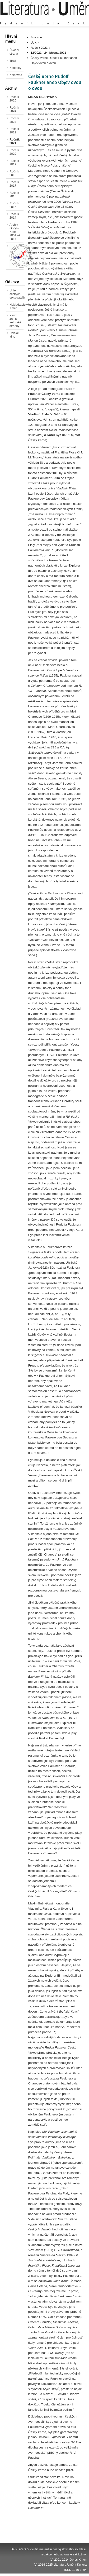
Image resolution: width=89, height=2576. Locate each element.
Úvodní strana (14, 51)
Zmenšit (72, 19)
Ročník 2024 (14, 109)
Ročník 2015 (14, 205)
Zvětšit (45, 19)
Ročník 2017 (14, 183)
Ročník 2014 (14, 215)
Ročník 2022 (14, 130)
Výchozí (58, 19)
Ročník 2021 (14, 141)
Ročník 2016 (14, 194)
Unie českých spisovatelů (16, 294)
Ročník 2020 (14, 151)
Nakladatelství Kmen (16, 306)
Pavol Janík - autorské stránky (15, 320)
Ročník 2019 (14, 162)
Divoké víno (14, 334)
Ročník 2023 (14, 119)
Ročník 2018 (14, 173)
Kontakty (15, 68)
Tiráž (12, 60)
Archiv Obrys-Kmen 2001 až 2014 (14, 232)
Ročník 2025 (14, 98)
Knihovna (15, 75)
